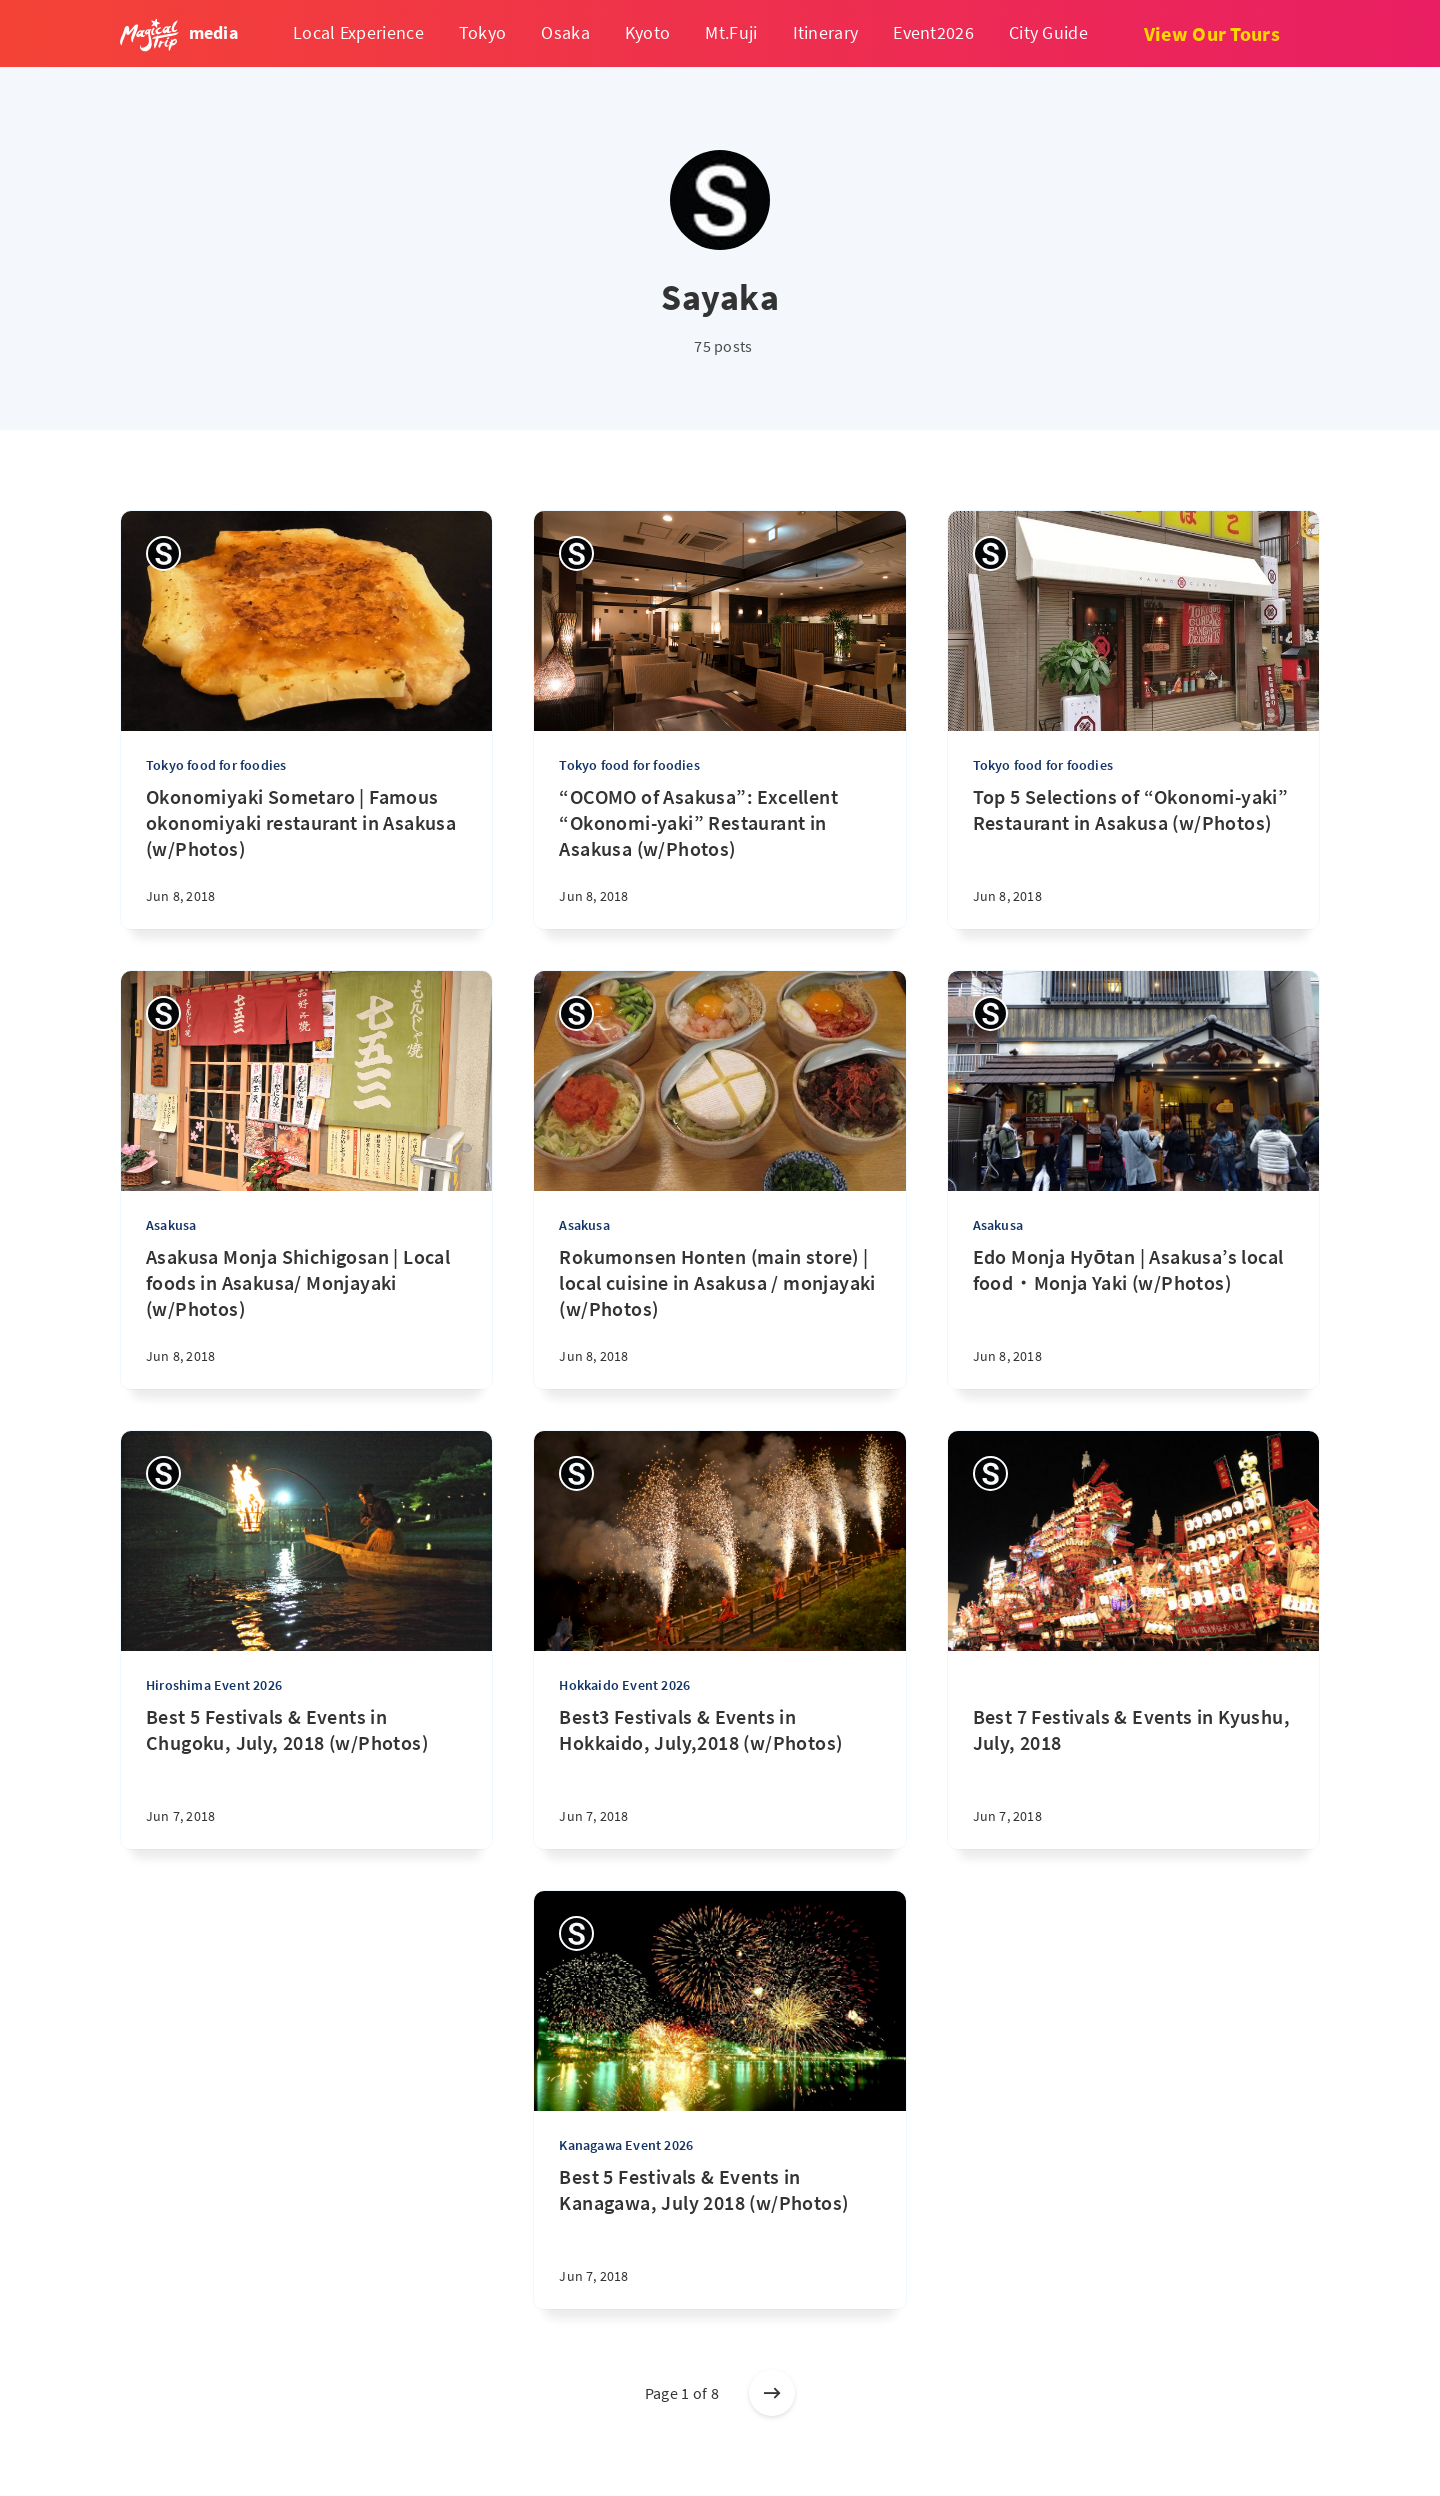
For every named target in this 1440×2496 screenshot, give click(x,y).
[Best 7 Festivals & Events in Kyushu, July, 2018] (1133, 1750)
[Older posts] (772, 2393)
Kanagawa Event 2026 (626, 2145)
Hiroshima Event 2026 (214, 1685)
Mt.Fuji (731, 32)
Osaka (565, 32)
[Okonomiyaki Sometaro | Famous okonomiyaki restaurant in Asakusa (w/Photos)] (306, 856)
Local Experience (358, 32)
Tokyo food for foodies (216, 765)
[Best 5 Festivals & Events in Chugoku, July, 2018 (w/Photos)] (306, 1776)
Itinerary (826, 32)
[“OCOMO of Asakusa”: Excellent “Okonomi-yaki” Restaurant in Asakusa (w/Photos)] (719, 856)
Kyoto (648, 32)
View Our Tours (1212, 33)
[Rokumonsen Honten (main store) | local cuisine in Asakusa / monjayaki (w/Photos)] (719, 1316)
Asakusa (171, 1225)
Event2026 (933, 32)
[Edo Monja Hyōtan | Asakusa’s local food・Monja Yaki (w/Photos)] (1133, 1316)
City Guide (1048, 32)
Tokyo (483, 32)
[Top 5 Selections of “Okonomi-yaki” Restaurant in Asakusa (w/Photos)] (1133, 856)
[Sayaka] (163, 553)
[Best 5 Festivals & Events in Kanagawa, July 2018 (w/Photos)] (719, 2236)
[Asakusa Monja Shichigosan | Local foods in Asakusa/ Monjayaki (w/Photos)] (306, 1316)
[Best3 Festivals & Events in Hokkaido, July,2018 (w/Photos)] (719, 1776)
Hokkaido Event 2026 (624, 1685)
